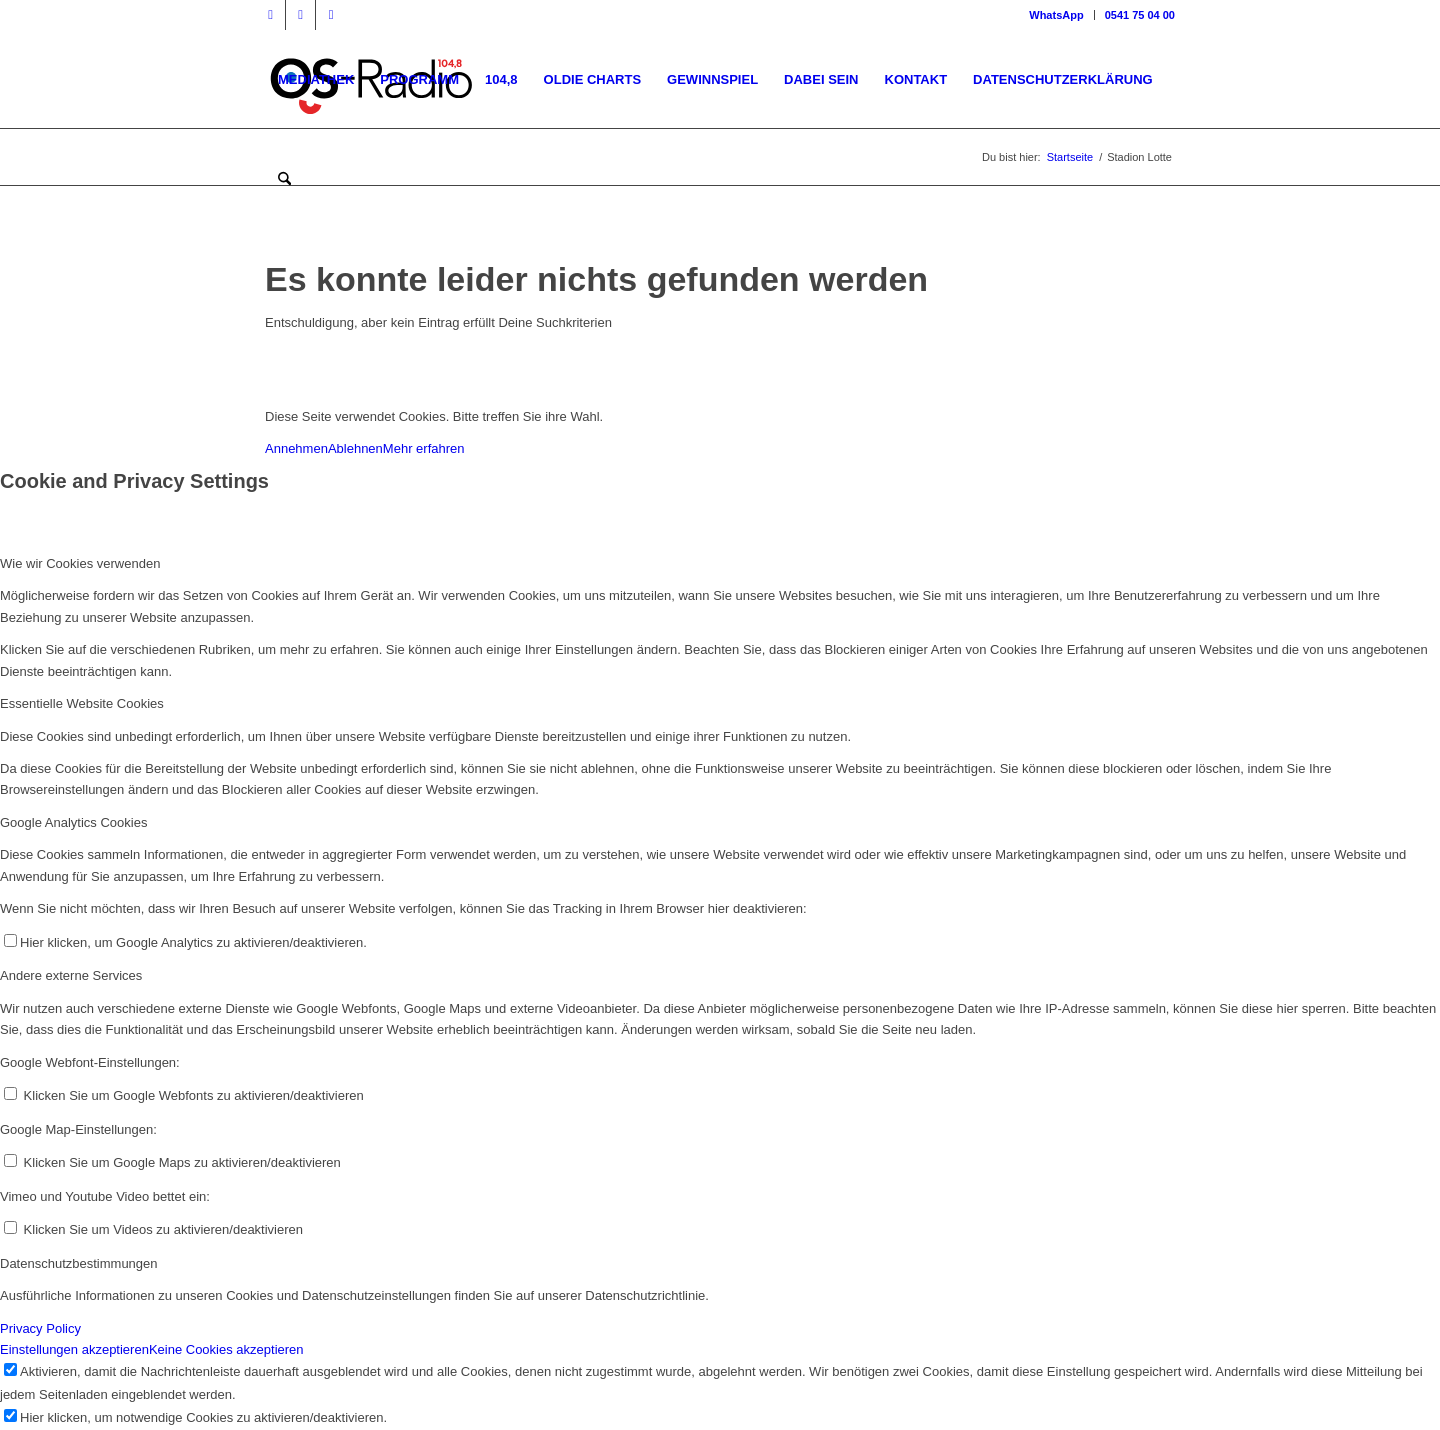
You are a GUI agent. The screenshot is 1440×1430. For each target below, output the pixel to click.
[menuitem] (1056, 15)
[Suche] (284, 180)
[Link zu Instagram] (300, 15)
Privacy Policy (40, 1328)
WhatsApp (1056, 15)
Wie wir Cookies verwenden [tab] (80, 563)
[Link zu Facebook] (270, 15)
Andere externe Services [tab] (71, 975)
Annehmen (296, 448)
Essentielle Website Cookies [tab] (82, 703)
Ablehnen (355, 448)
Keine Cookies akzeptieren (226, 1349)
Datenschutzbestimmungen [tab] (79, 1263)
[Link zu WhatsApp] (331, 15)
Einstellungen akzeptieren (74, 1349)
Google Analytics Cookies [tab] (73, 822)
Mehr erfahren (424, 448)
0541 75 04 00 (1140, 15)
